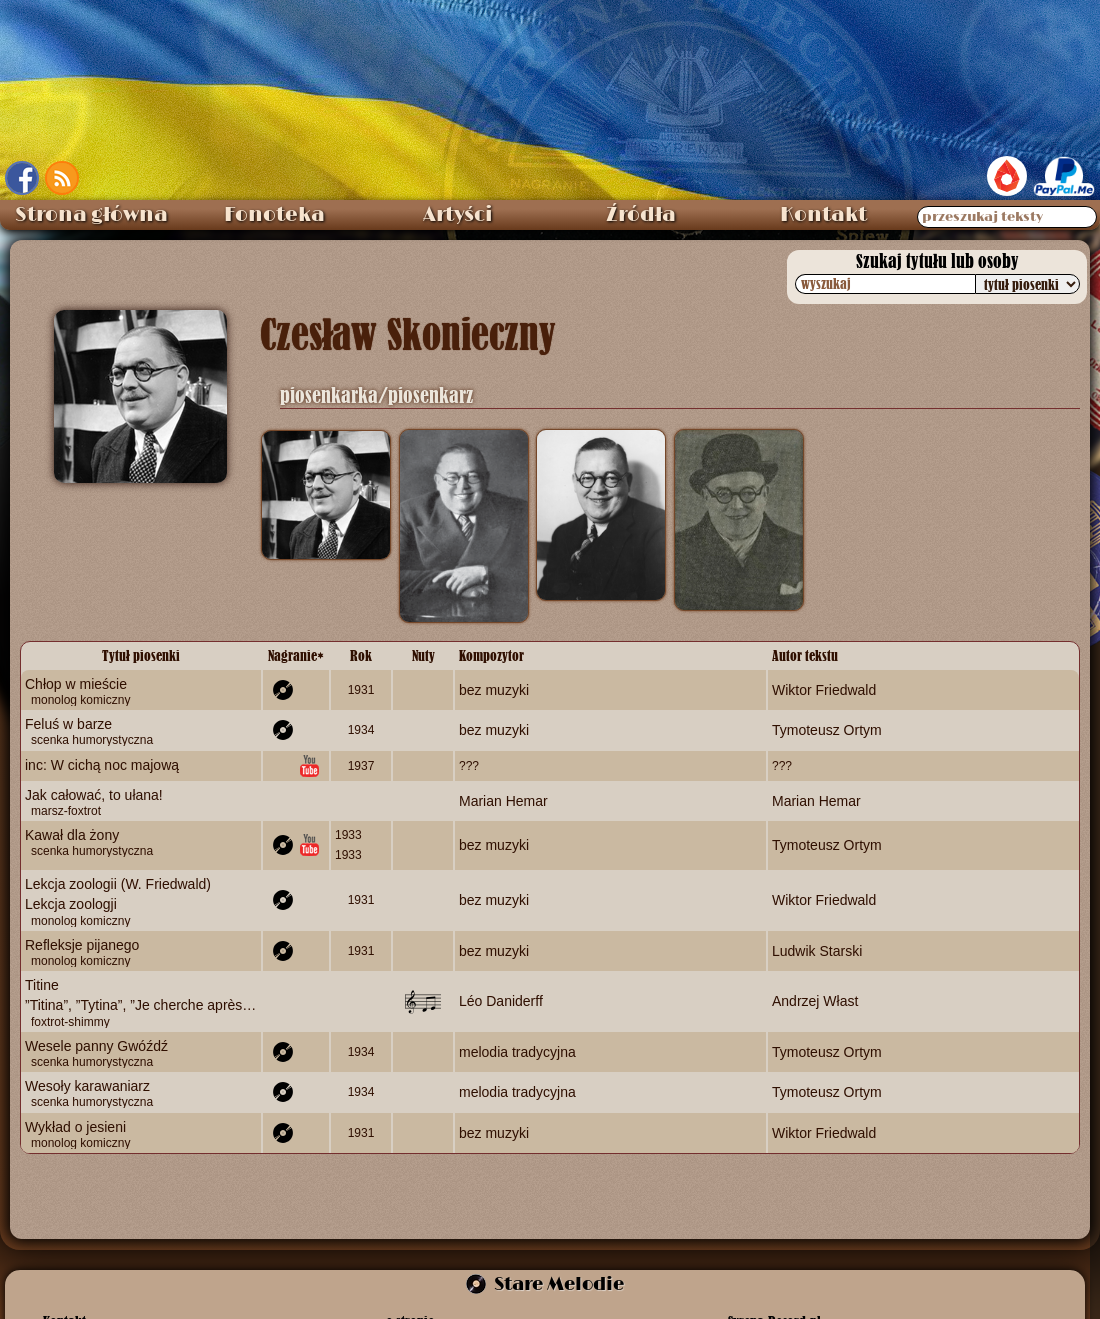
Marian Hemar (503, 800)
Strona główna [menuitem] (91, 215)
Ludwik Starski (817, 950)
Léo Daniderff (501, 1001)
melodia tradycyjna (517, 1051)
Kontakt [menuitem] (823, 215)
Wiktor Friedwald (824, 690)
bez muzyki (494, 690)
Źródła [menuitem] (641, 215)
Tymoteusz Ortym (827, 730)
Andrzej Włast (815, 1001)
